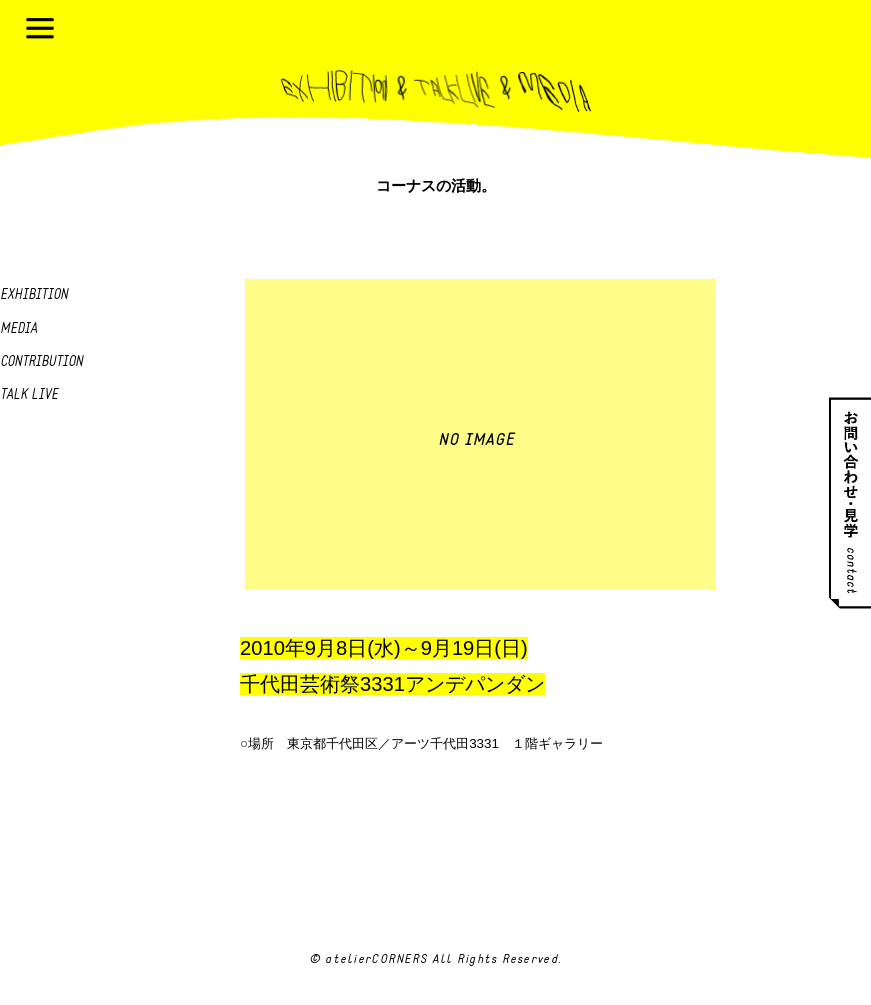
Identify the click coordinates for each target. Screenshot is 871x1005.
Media (18, 329)
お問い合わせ (850, 502)
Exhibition (34, 295)
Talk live (29, 395)
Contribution (41, 362)
